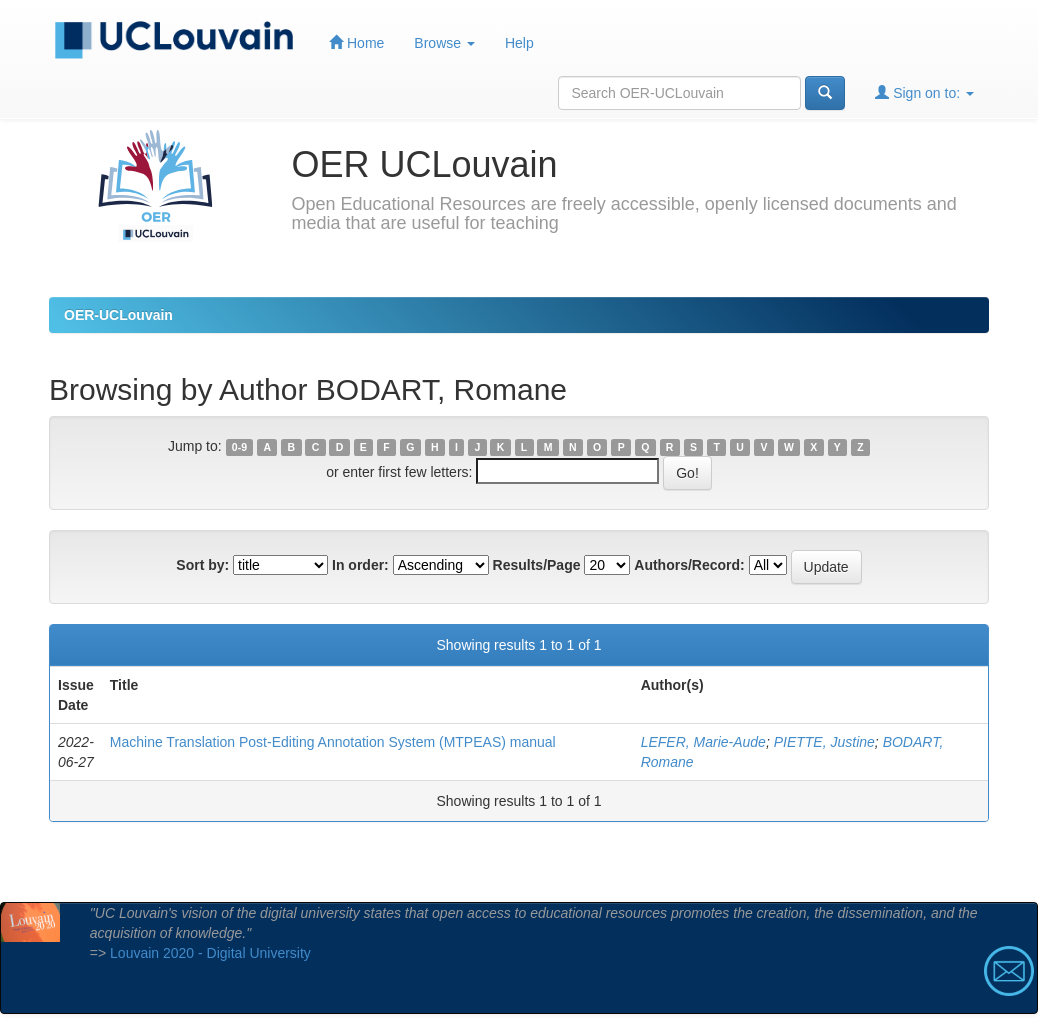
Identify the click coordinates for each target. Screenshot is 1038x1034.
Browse (444, 43)
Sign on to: (924, 92)
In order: (360, 565)
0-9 (239, 447)
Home (356, 42)
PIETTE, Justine (824, 742)
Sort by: (202, 565)
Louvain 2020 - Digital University (210, 953)
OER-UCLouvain (118, 315)
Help (519, 43)
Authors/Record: (689, 565)
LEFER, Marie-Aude (703, 742)
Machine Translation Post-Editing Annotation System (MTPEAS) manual (333, 742)
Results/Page (537, 565)
